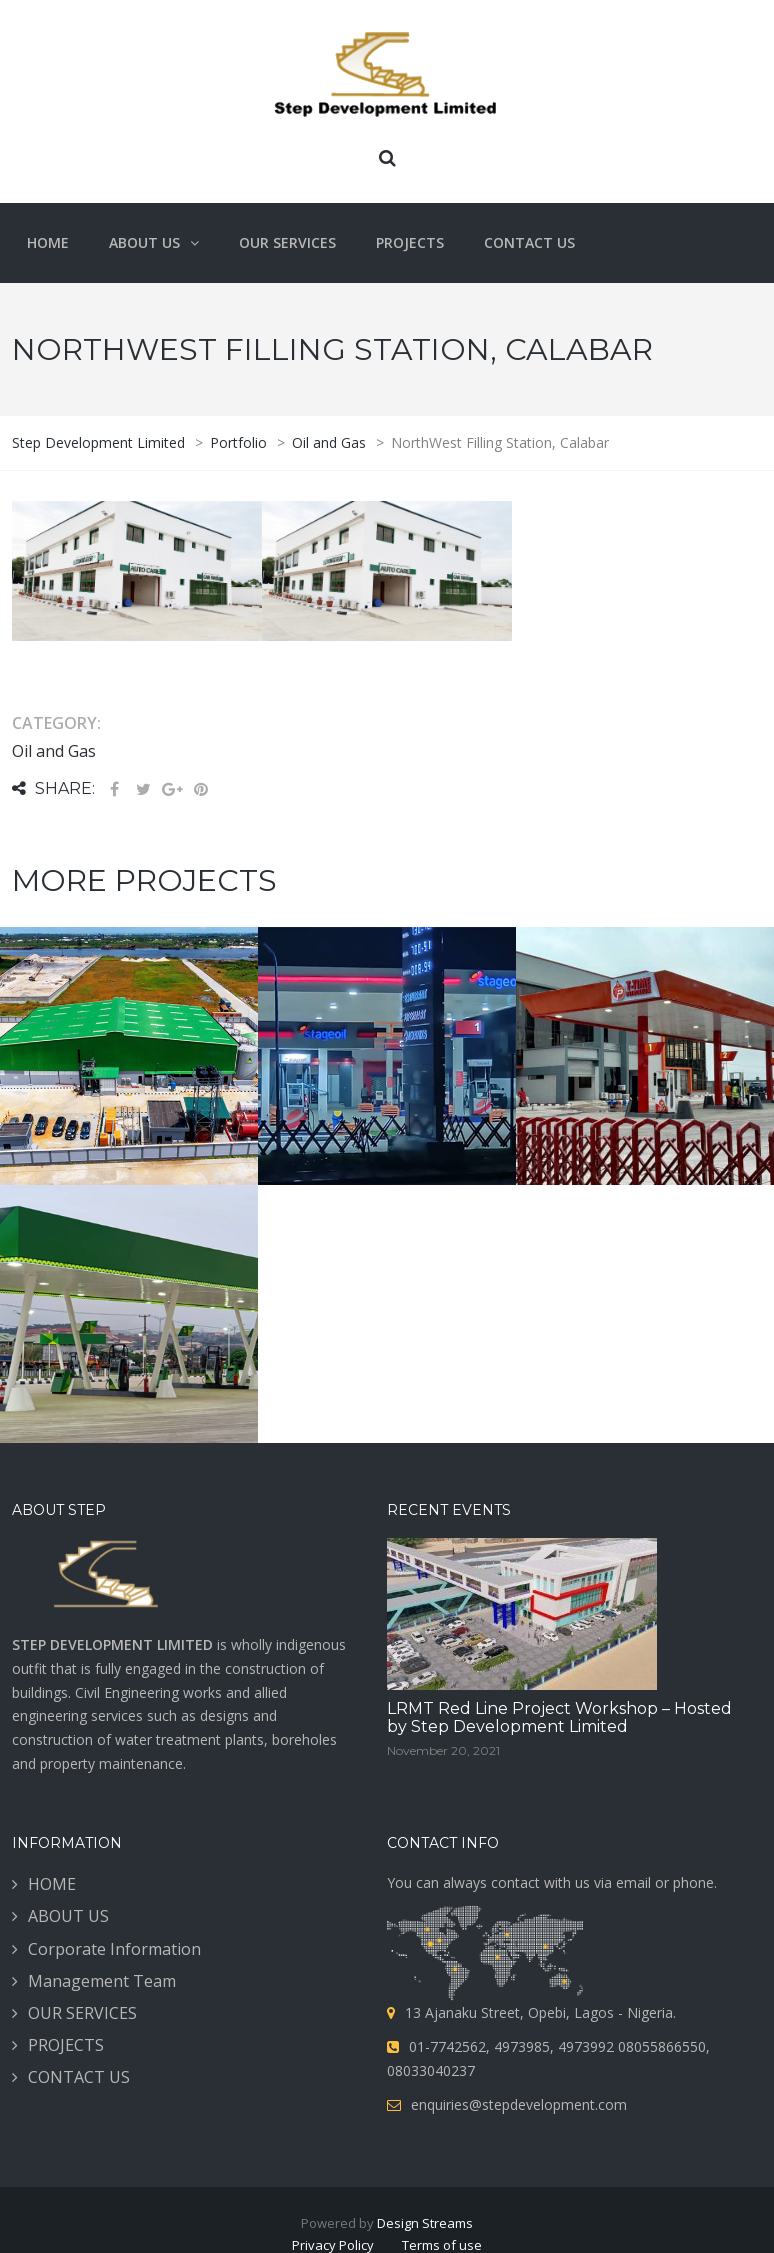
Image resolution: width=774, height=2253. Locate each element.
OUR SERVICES (82, 2036)
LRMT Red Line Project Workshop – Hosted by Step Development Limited (559, 1740)
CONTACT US (79, 2100)
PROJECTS (66, 2068)
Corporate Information (114, 1972)
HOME (52, 1907)
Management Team (102, 2004)
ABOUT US (68, 1940)
